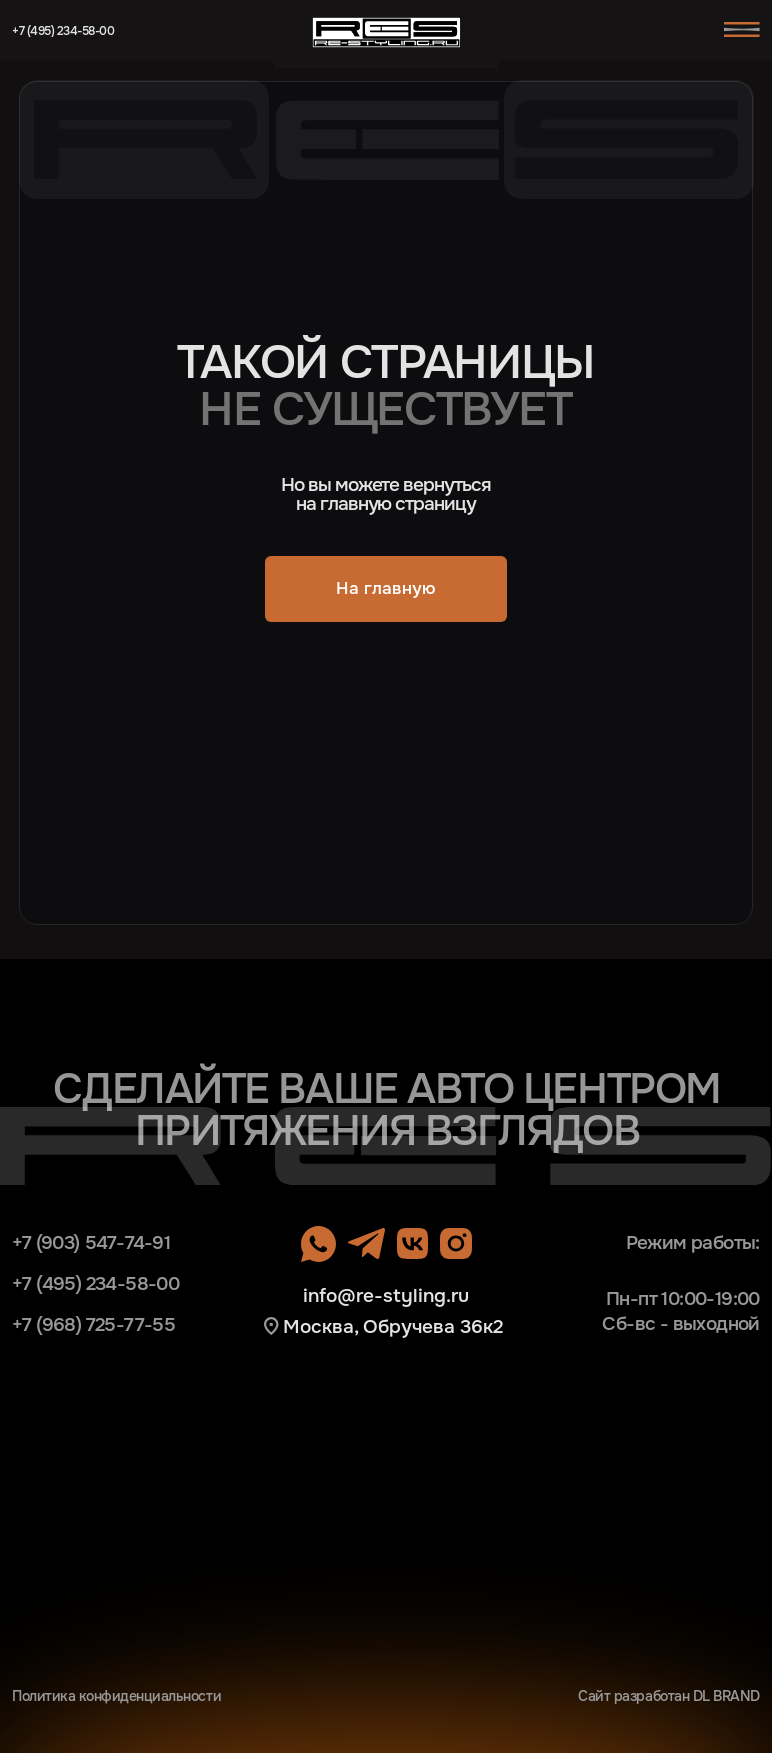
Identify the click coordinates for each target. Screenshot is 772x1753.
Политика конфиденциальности (116, 1696)
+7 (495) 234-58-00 (63, 31)
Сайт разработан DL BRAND (668, 1696)
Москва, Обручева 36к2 (393, 1326)
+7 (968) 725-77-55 (93, 1324)
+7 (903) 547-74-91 (91, 1242)
